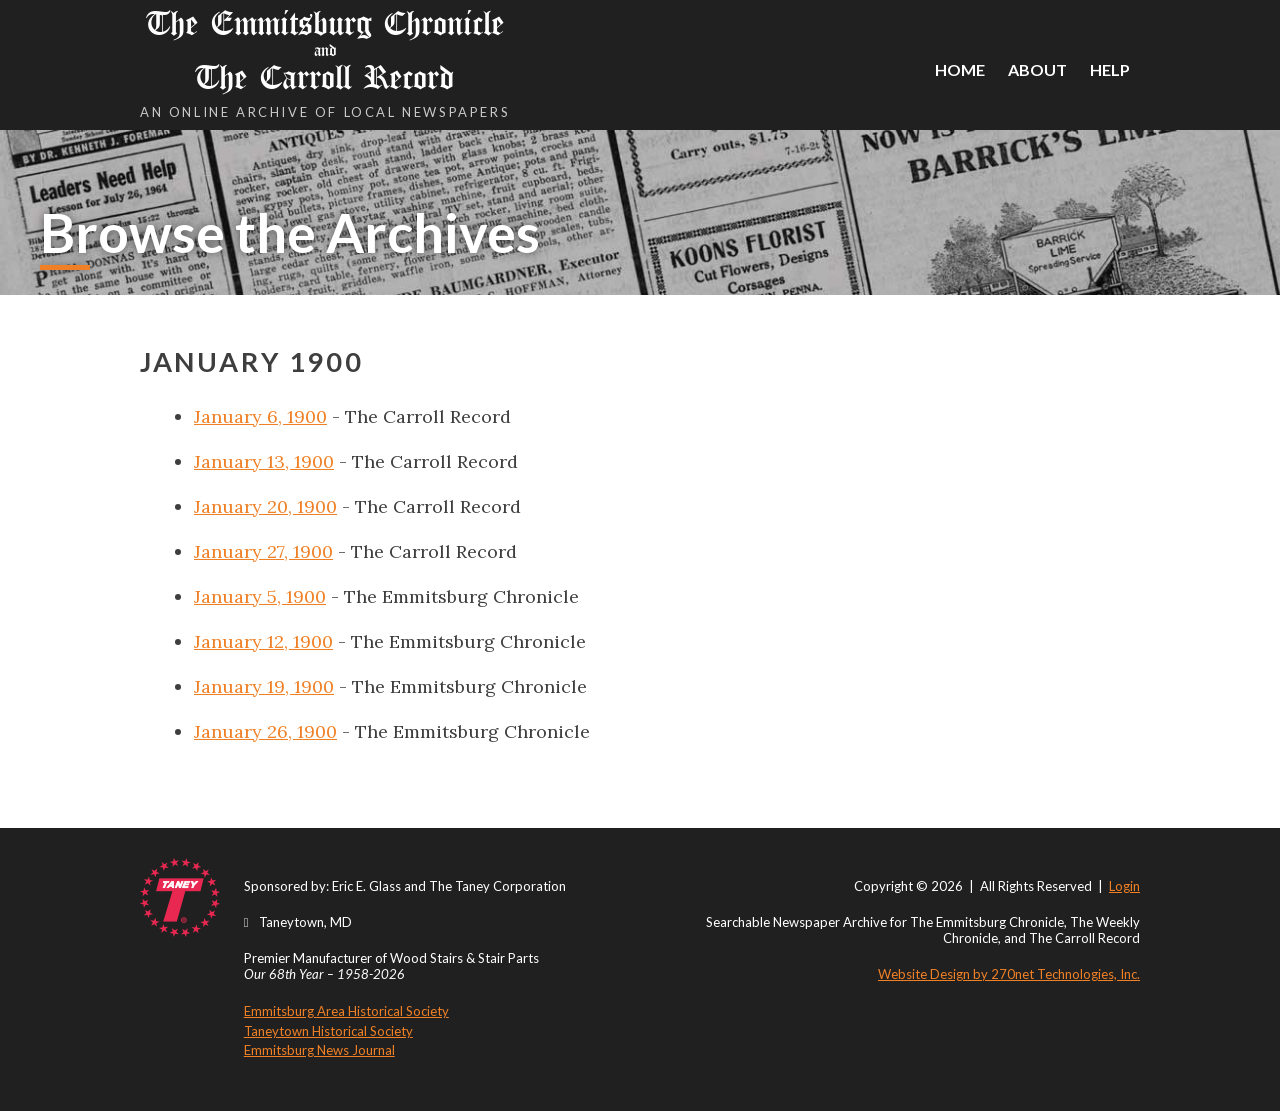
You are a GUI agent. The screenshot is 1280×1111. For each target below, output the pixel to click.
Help (1110, 69)
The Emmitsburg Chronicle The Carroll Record (325, 50)
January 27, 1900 (263, 551)
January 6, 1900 (260, 416)
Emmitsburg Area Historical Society (346, 1011)
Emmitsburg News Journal (319, 1050)
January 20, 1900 (265, 506)
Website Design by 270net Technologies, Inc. (1009, 974)
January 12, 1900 (263, 641)
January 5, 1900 (260, 596)
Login (1124, 886)
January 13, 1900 (264, 461)
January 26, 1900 (265, 731)
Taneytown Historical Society (328, 1031)
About (1037, 69)
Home (960, 69)
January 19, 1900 (264, 686)
